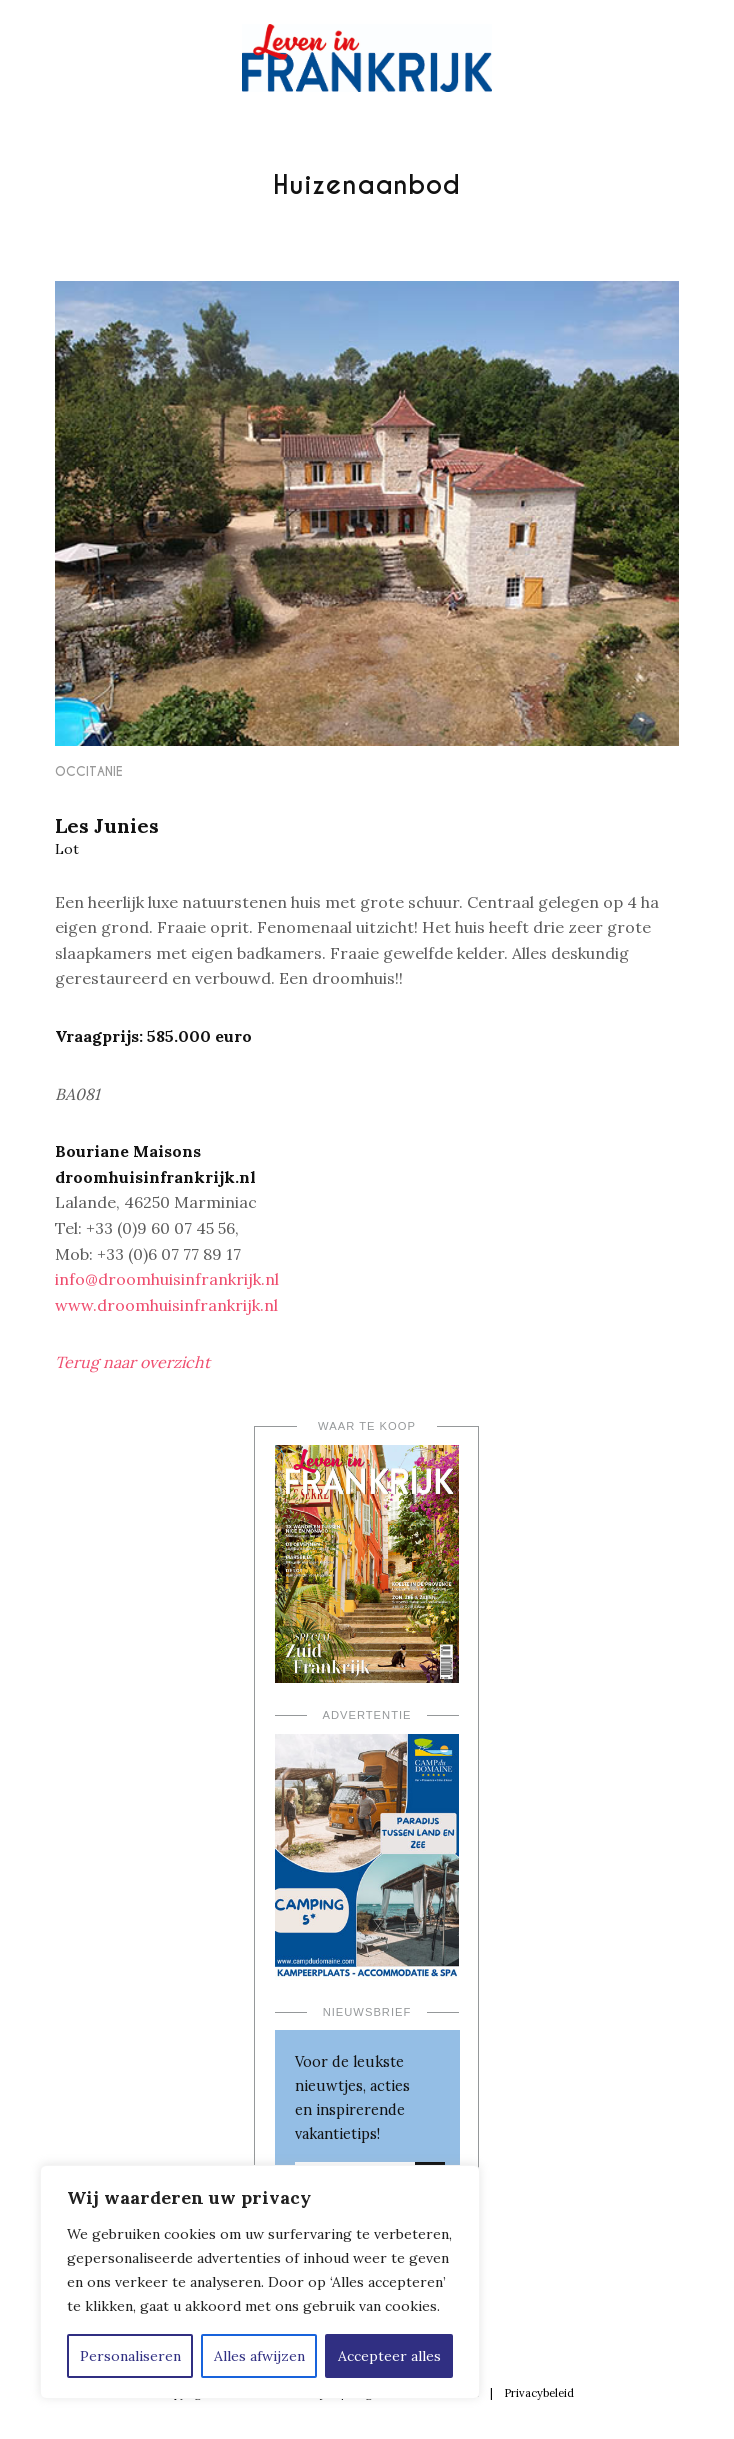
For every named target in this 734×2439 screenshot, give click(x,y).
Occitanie (89, 771)
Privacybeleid (539, 2393)
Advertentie (366, 1715)
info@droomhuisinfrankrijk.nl (167, 1279)
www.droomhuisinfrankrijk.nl (166, 1305)
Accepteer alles (389, 2356)
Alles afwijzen (259, 2356)
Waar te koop (367, 1426)
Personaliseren (130, 2356)
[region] (260, 2282)
